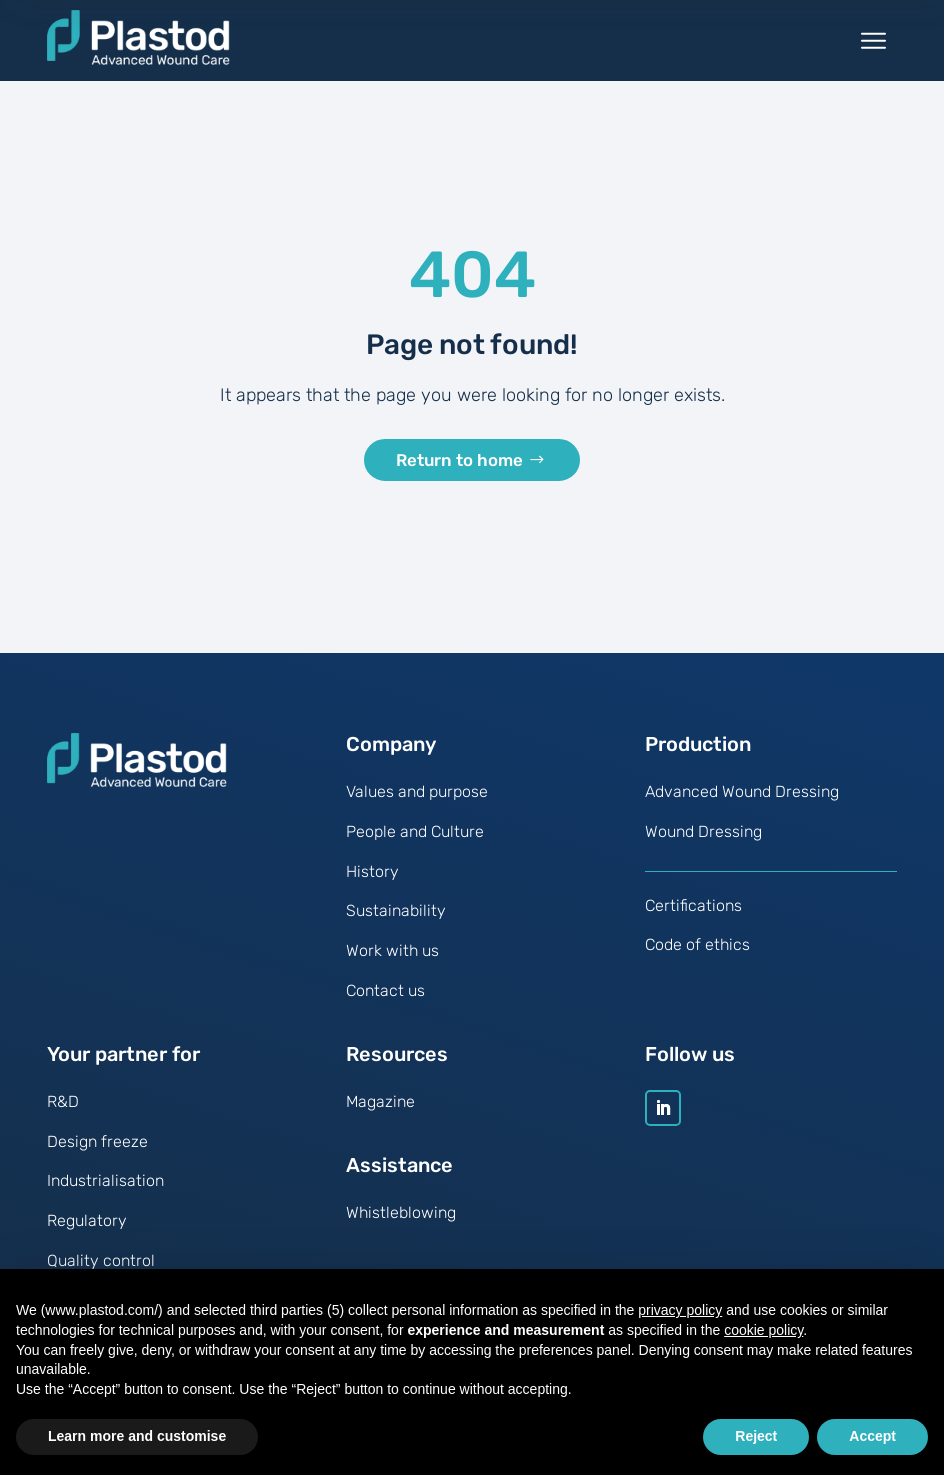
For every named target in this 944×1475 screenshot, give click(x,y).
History (372, 883)
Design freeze (97, 1153)
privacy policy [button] (680, 1310)
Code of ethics (697, 957)
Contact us (385, 1003)
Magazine (380, 1113)
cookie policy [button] (763, 1330)
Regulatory (87, 1233)
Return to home (459, 471)
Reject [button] (756, 1436)
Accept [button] (872, 1436)
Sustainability (396, 923)
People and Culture (415, 843)
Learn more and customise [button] (137, 1436)
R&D (63, 1113)
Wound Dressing (703, 843)
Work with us (392, 963)
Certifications (693, 917)
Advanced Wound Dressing (742, 804)
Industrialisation (105, 1193)
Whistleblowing (401, 1224)
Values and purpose (417, 804)
